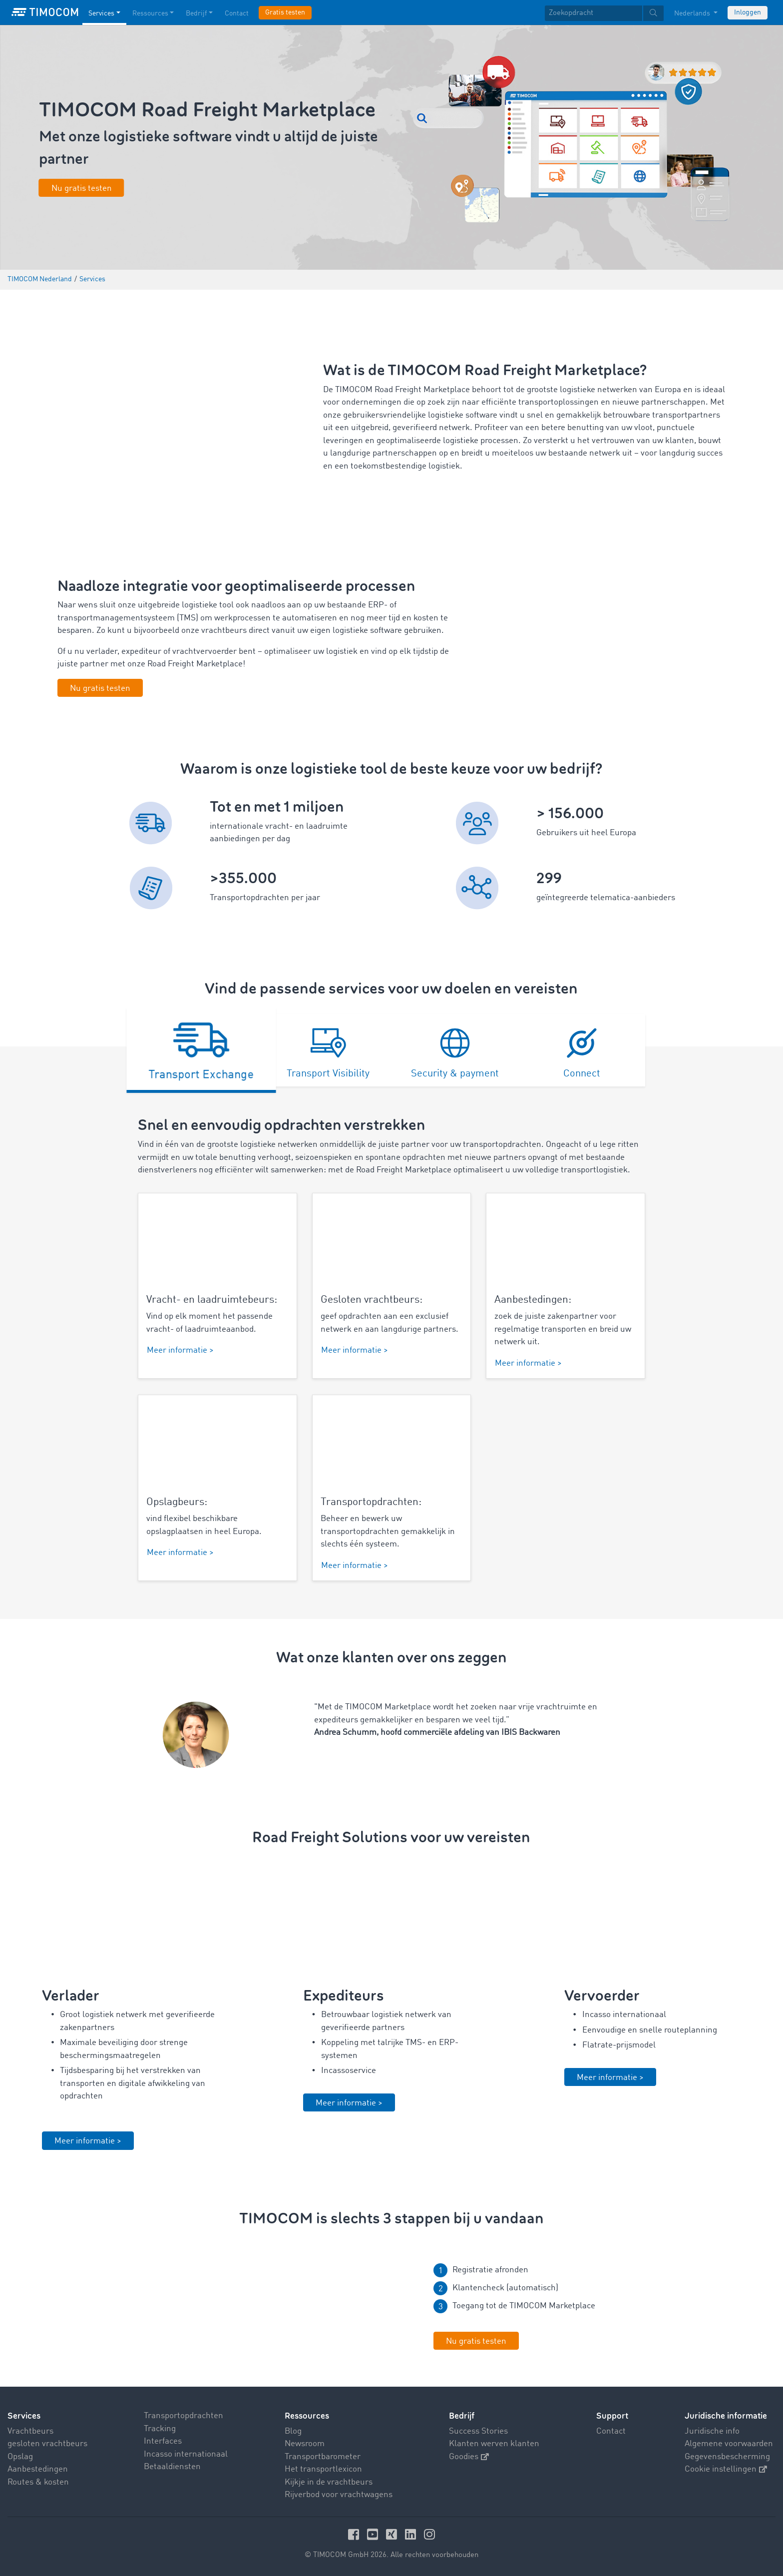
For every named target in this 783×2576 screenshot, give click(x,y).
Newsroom (305, 2444)
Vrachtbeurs (30, 2431)
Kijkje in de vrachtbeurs (329, 2482)
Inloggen (747, 12)
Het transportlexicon (323, 2469)
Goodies (469, 2456)
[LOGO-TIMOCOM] (44, 12)
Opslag (20, 2456)
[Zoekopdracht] (593, 13)
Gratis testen (285, 12)
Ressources (307, 2416)
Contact (611, 2431)
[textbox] (604, 13)
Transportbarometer (323, 2456)
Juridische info (712, 2431)
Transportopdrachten (183, 2416)
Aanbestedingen (37, 2469)
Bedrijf (461, 2416)
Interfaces (163, 2441)
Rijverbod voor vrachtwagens (338, 2495)
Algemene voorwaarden (729, 2444)
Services (23, 2416)
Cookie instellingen (726, 2469)
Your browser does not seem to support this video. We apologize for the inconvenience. (261, 2309)
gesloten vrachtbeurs (47, 2444)
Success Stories (478, 2431)
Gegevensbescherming (727, 2456)
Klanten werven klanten (494, 2444)
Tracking (160, 2428)
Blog (293, 2431)
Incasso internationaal (186, 2454)
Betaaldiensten (172, 2467)
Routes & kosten (38, 2482)
